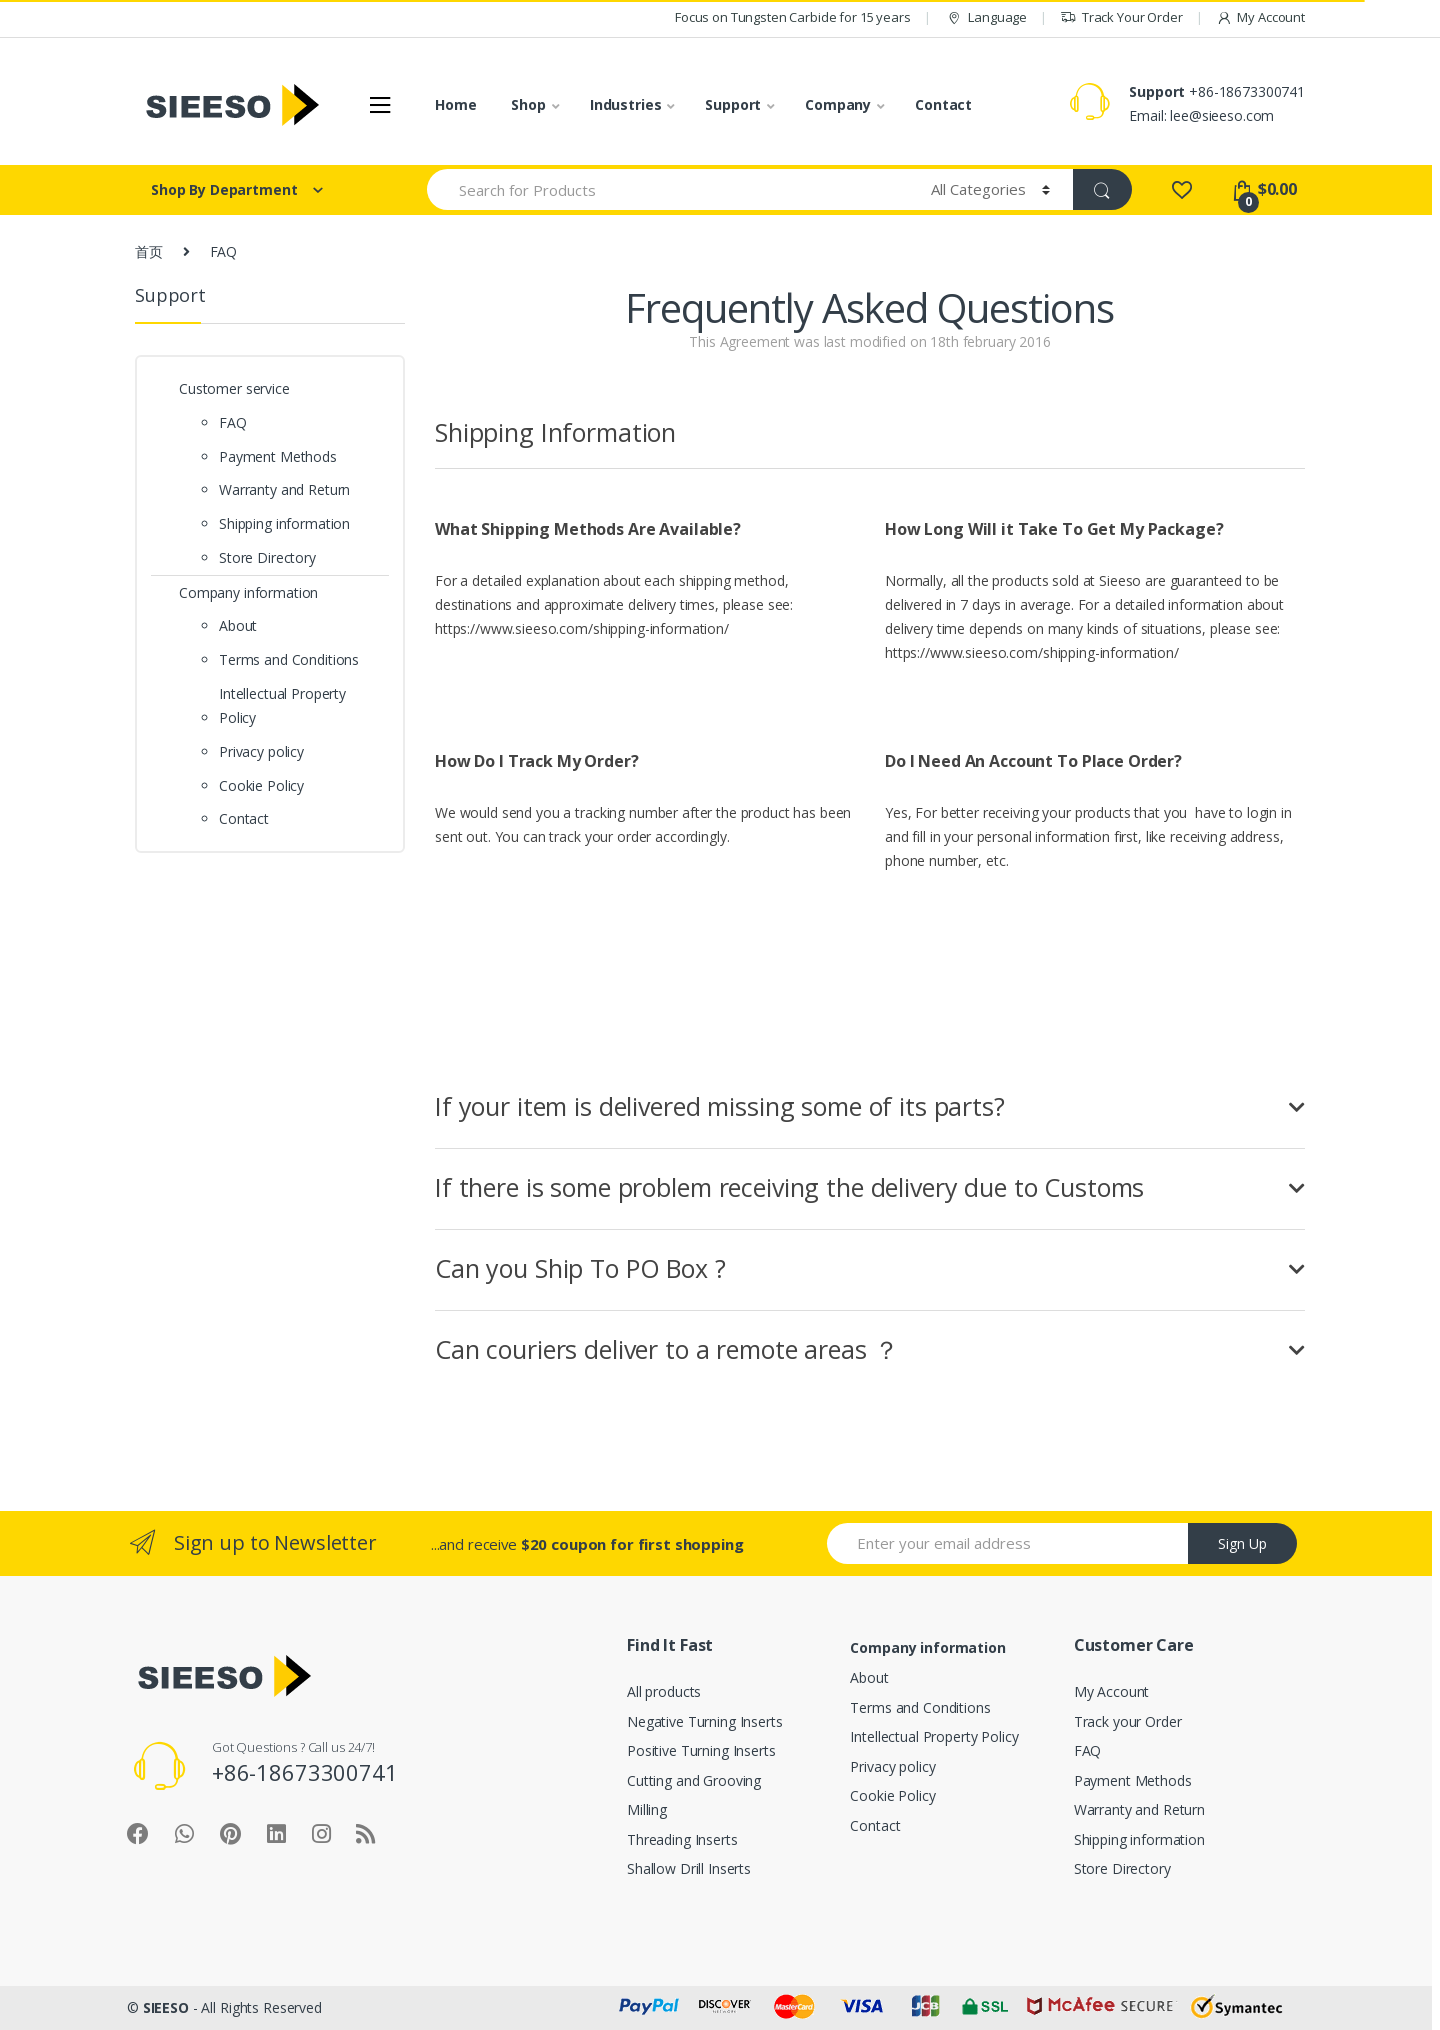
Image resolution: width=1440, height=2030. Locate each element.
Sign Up (1242, 1543)
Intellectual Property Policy (282, 705)
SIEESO (166, 2007)
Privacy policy (261, 751)
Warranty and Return (284, 489)
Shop (528, 104)
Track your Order (1128, 1721)
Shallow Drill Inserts (689, 1868)
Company (838, 104)
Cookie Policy (261, 785)
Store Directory (267, 557)
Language (985, 17)
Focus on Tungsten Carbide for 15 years (793, 17)
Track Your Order (1121, 17)
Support (733, 104)
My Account (1260, 17)
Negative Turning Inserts (705, 1721)
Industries (626, 104)
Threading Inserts (682, 1839)
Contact (943, 104)
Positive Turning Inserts (701, 1750)
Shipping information (284, 523)
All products (664, 1691)
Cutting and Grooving (694, 1780)
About (238, 625)
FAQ (233, 422)
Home (455, 104)
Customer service (234, 388)
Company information (248, 592)
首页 (149, 251)
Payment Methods (278, 456)
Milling (647, 1809)
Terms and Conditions (289, 659)
